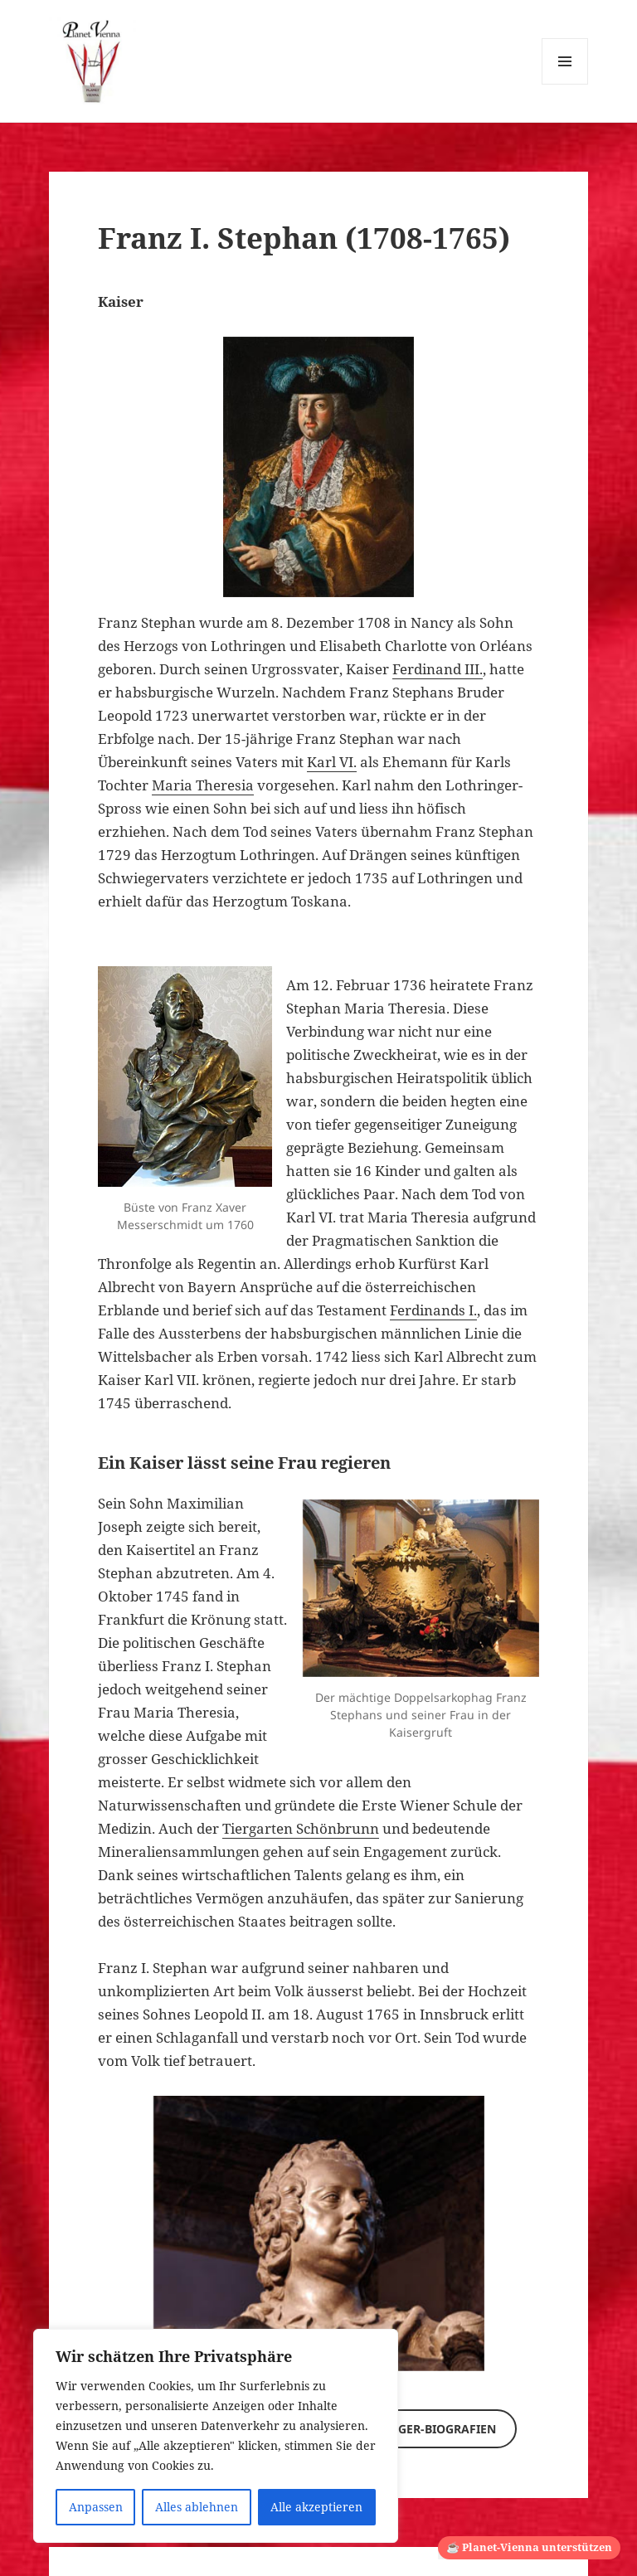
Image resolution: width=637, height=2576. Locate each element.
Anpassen (96, 2507)
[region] (215, 2436)
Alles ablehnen (196, 2507)
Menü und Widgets (565, 84)
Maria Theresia (203, 785)
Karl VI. (332, 761)
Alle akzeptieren (316, 2507)
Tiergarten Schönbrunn (300, 1828)
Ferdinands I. (433, 1310)
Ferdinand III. (437, 668)
